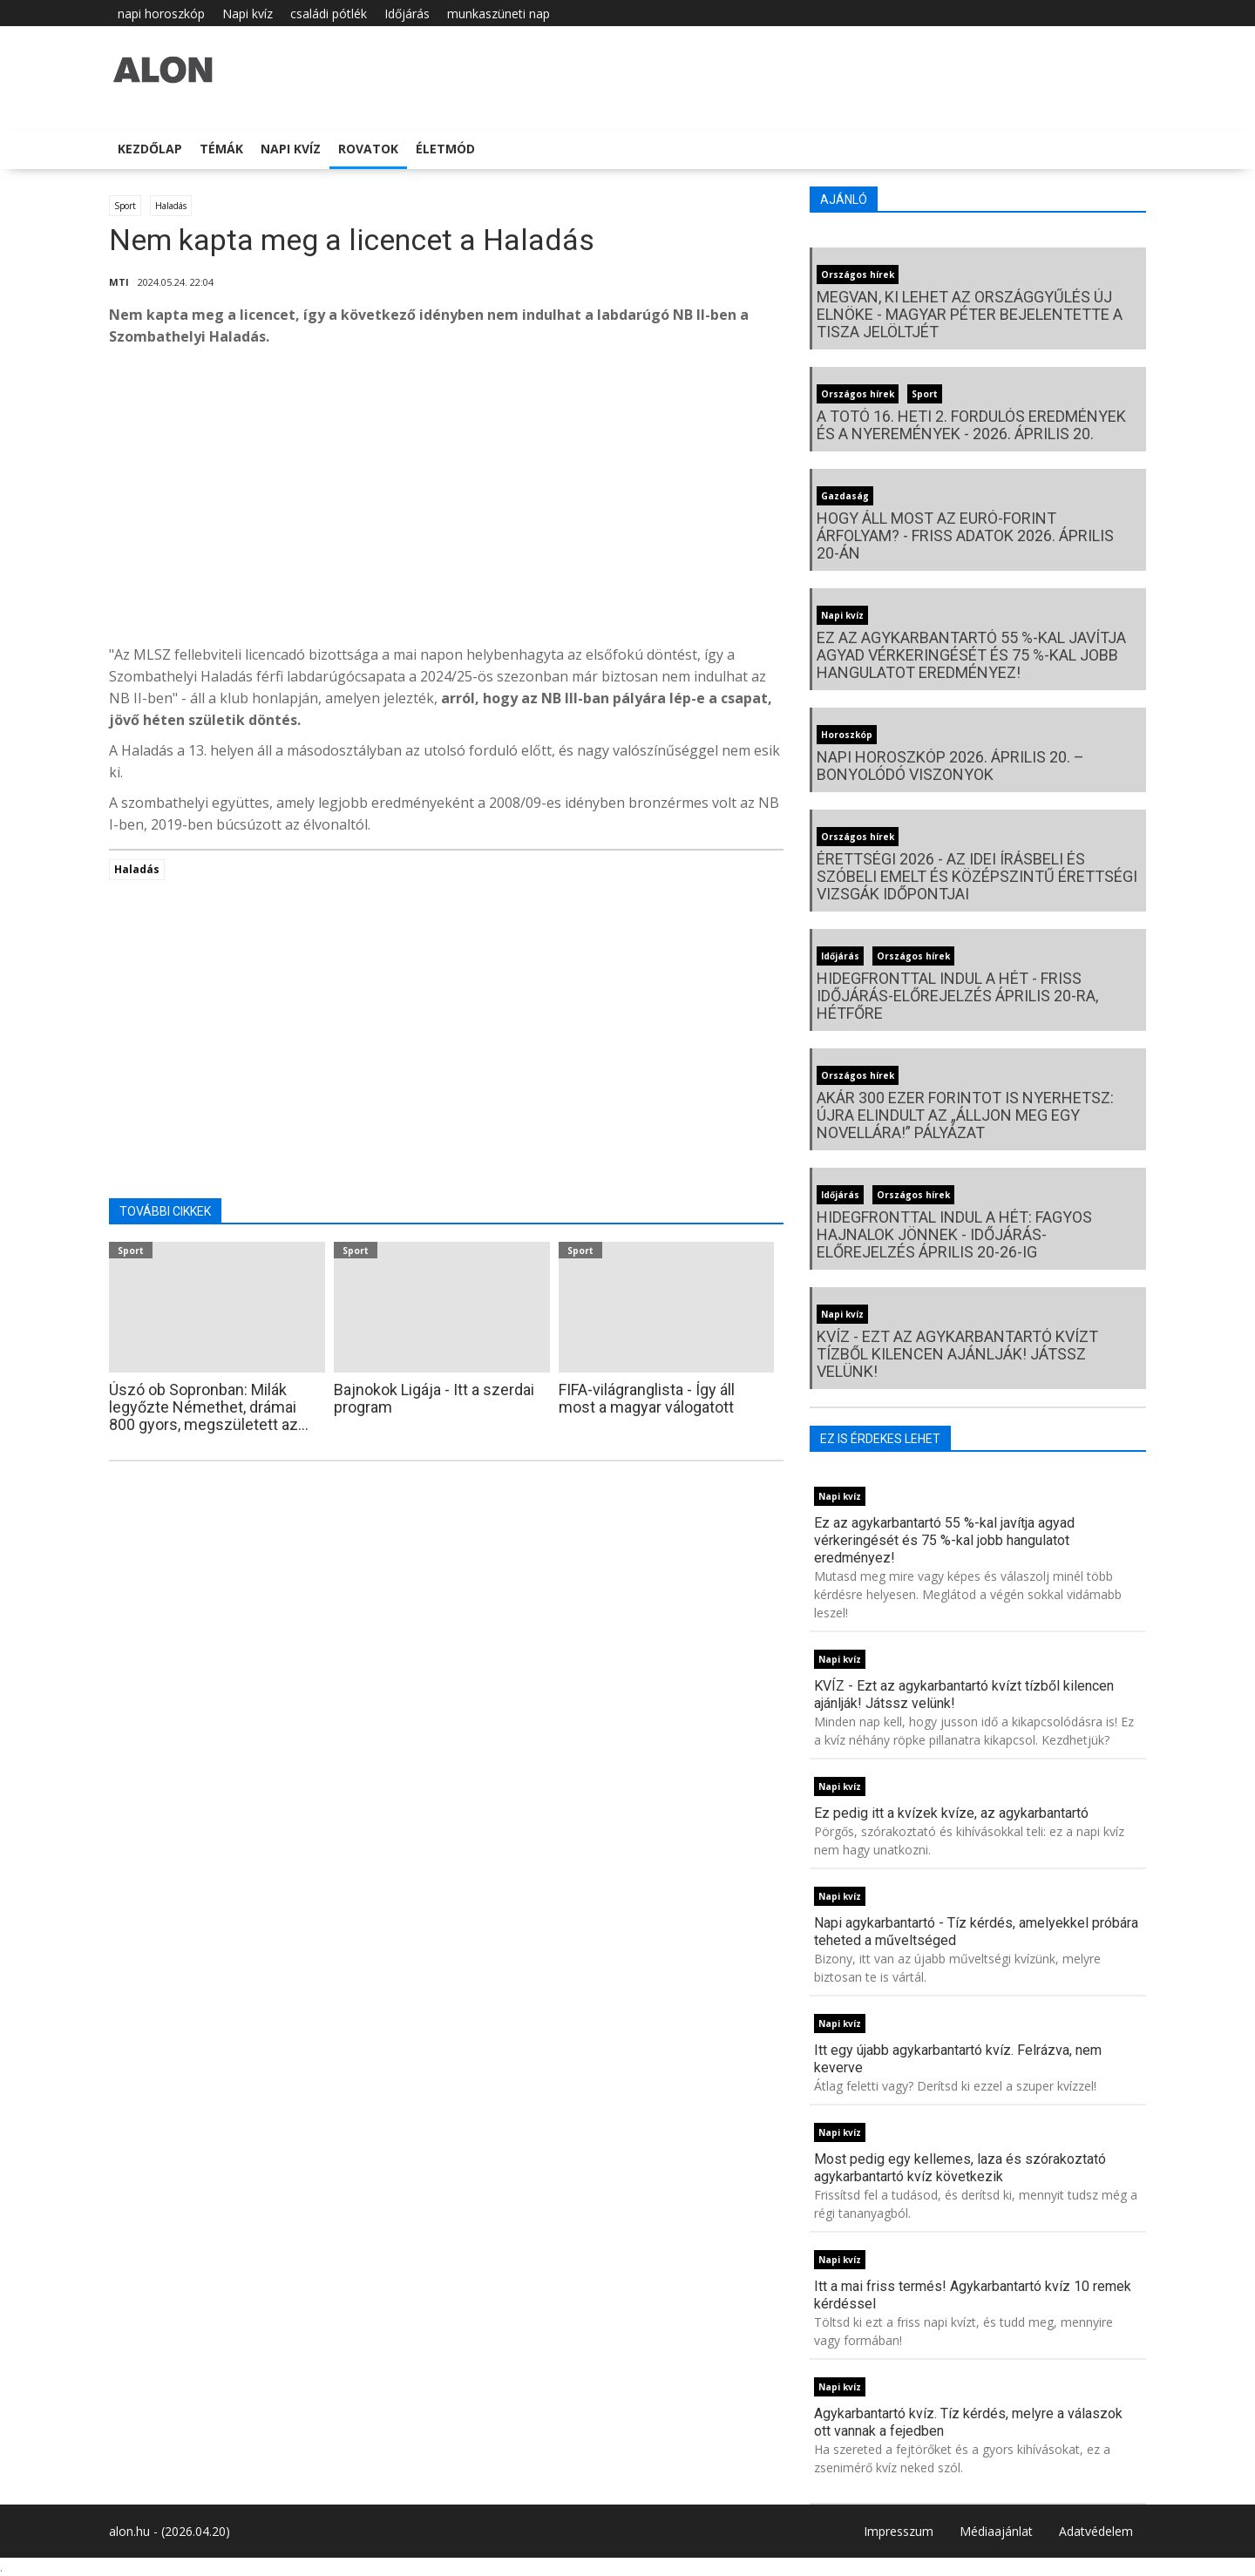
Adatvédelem (1096, 2531)
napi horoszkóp (161, 13)
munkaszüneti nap (498, 13)
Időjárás (407, 13)
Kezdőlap (150, 148)
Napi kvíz (247, 13)
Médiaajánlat (996, 2531)
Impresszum (898, 2531)
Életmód (445, 148)
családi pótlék (328, 13)
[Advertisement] (446, 500)
